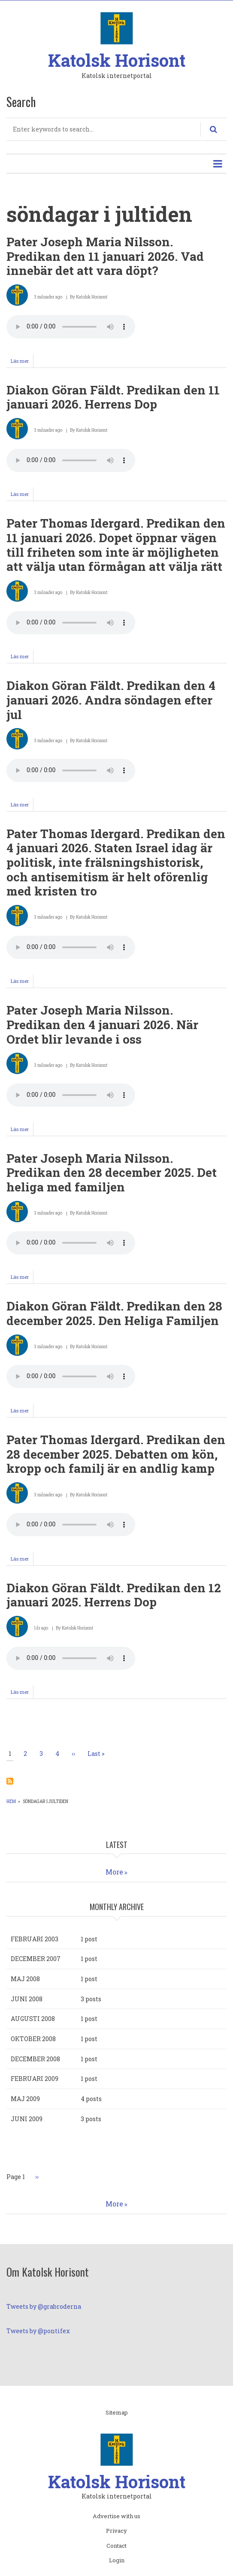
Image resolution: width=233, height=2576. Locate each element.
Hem (11, 1801)
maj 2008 (25, 1979)
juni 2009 (26, 2119)
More (114, 1871)
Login (116, 2560)
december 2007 (36, 1959)
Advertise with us (116, 2516)
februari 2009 (34, 2079)
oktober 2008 (33, 2039)
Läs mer (22, 362)
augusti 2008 (33, 2019)
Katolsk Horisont (116, 60)
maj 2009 (25, 2099)
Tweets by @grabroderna (43, 2306)
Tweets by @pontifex (38, 2331)
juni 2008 (26, 1999)
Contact (116, 2546)
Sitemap (117, 2412)
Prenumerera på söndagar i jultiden (9, 1781)
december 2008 (35, 2059)
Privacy (116, 2531)
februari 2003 (34, 1939)
